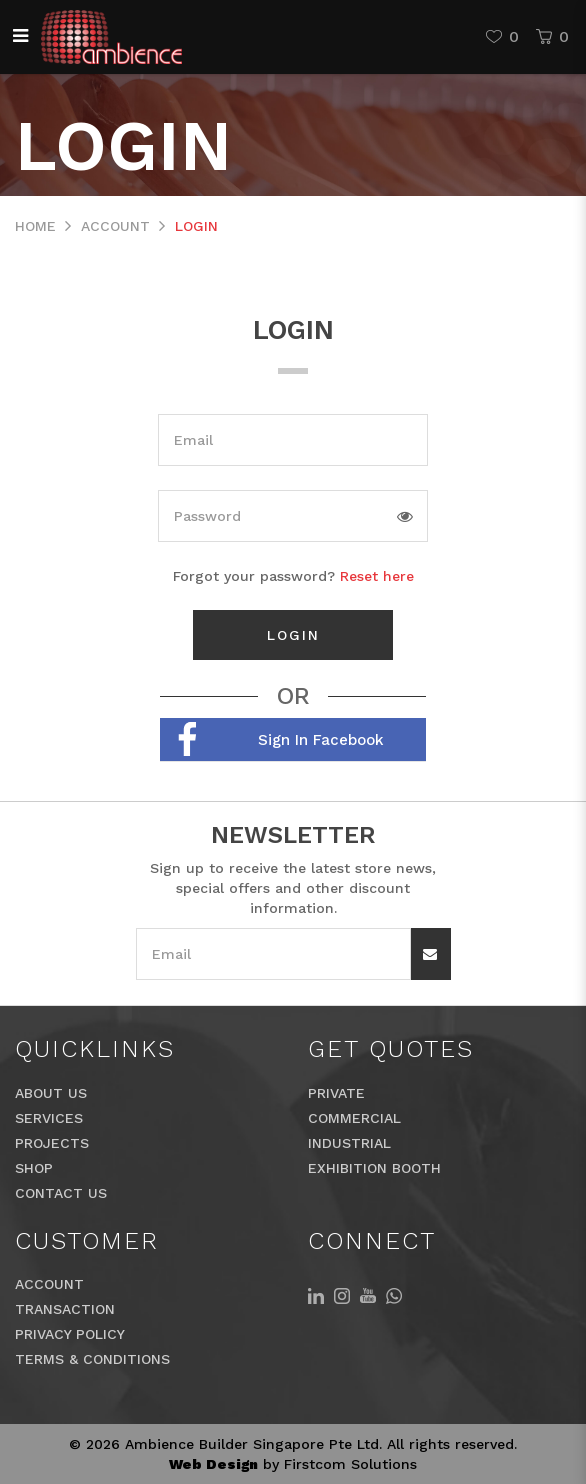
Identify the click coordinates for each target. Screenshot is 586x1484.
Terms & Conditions (92, 1359)
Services (49, 1118)
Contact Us (61, 1193)
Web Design (213, 1464)
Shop (34, 1168)
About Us (51, 1093)
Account (115, 226)
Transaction (65, 1309)
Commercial (354, 1118)
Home (35, 226)
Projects (52, 1143)
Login (196, 226)
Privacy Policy (70, 1334)
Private (336, 1093)
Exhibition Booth (374, 1168)
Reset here (377, 576)
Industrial (349, 1143)
